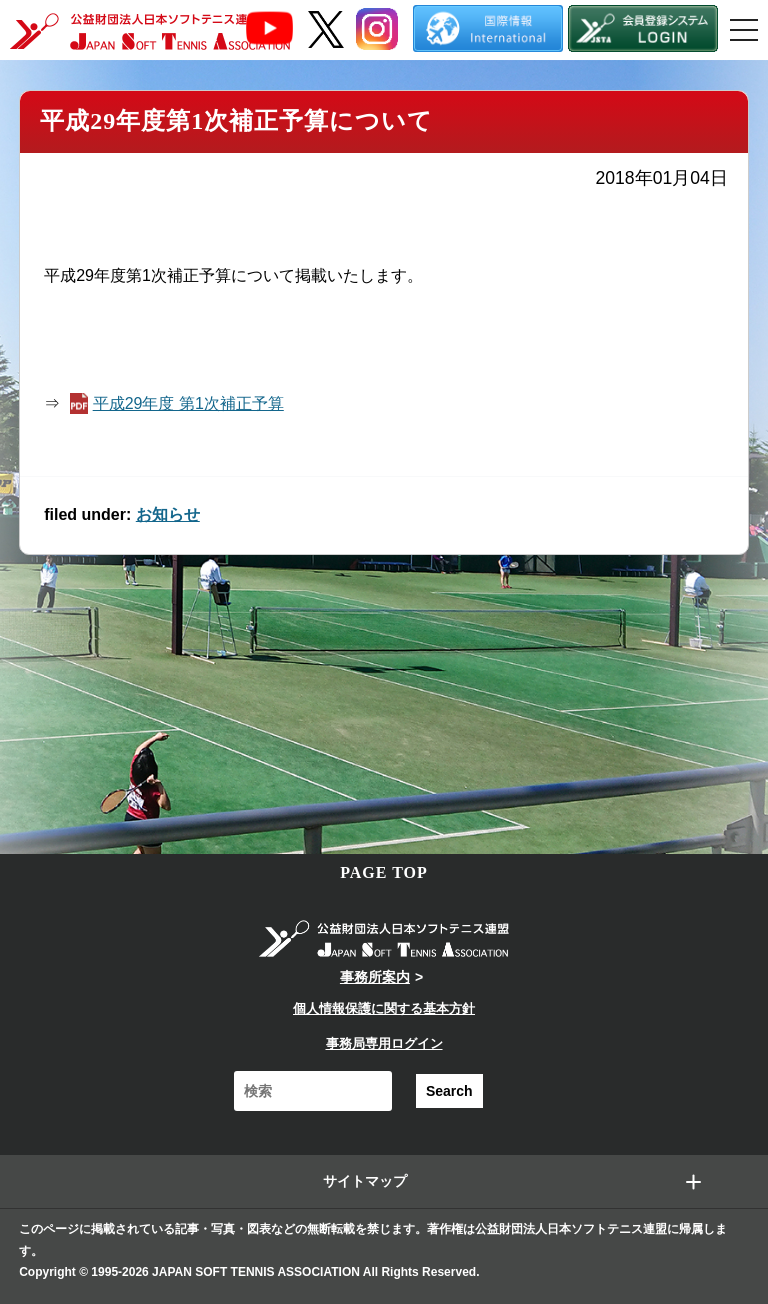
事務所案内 (375, 977)
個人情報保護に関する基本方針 (384, 1008)
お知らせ (168, 514)
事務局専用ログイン (384, 1043)
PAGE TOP (384, 872)
